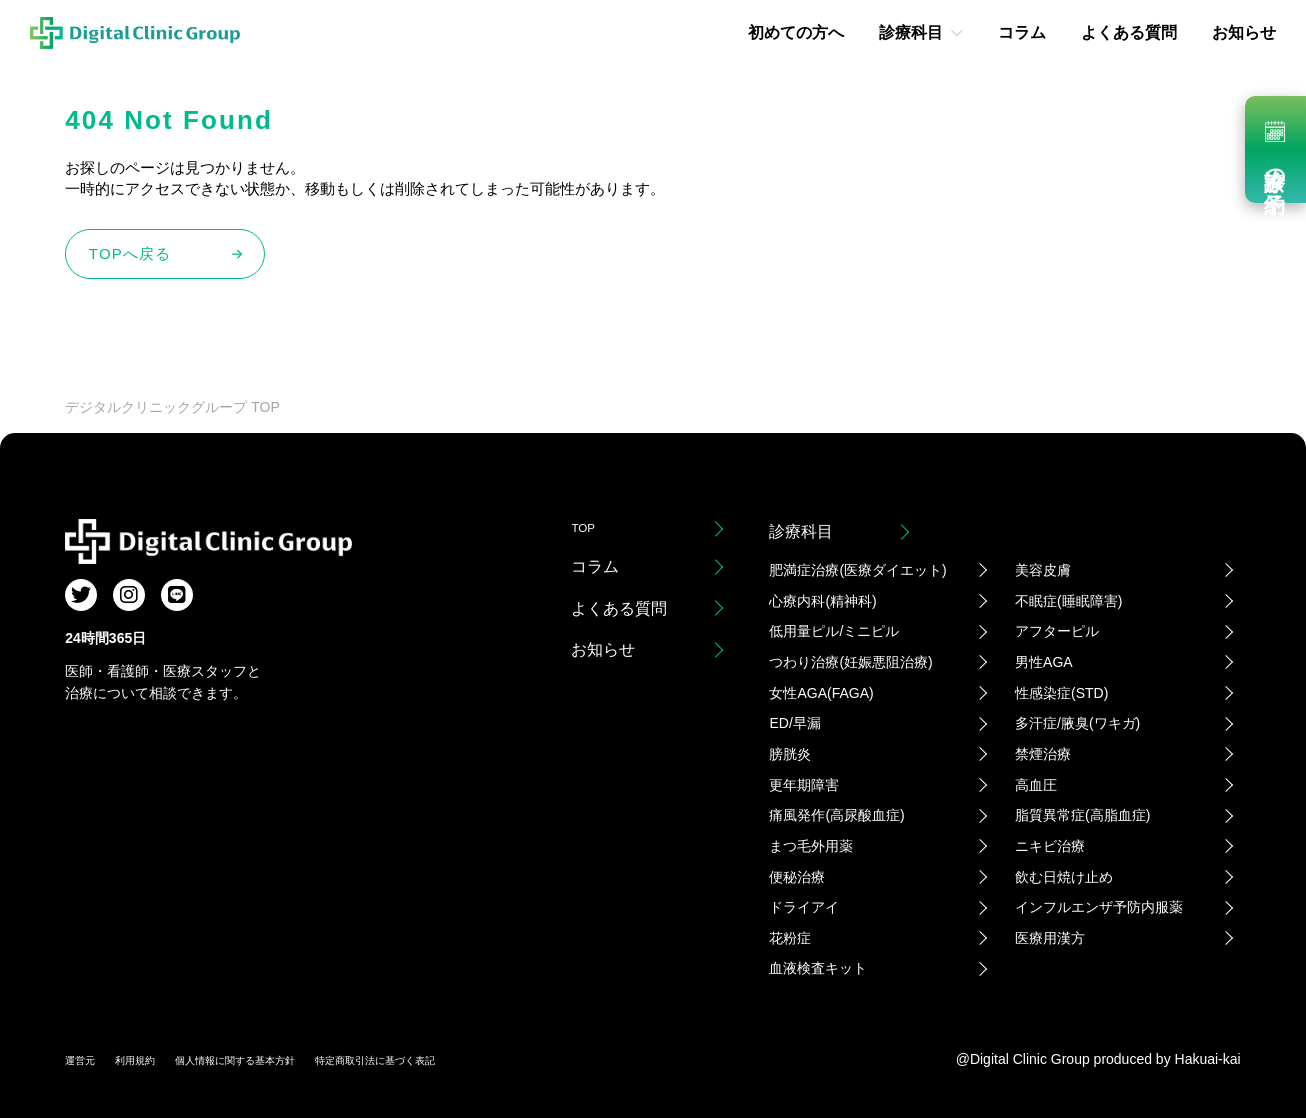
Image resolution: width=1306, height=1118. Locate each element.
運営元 (86, 1059)
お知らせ (1244, 32)
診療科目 (911, 32)
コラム (1022, 32)
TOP (587, 531)
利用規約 (155, 1059)
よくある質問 (1129, 32)
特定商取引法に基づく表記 (475, 1059)
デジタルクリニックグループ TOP (172, 407)
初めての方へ (796, 32)
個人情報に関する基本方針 (287, 1059)
